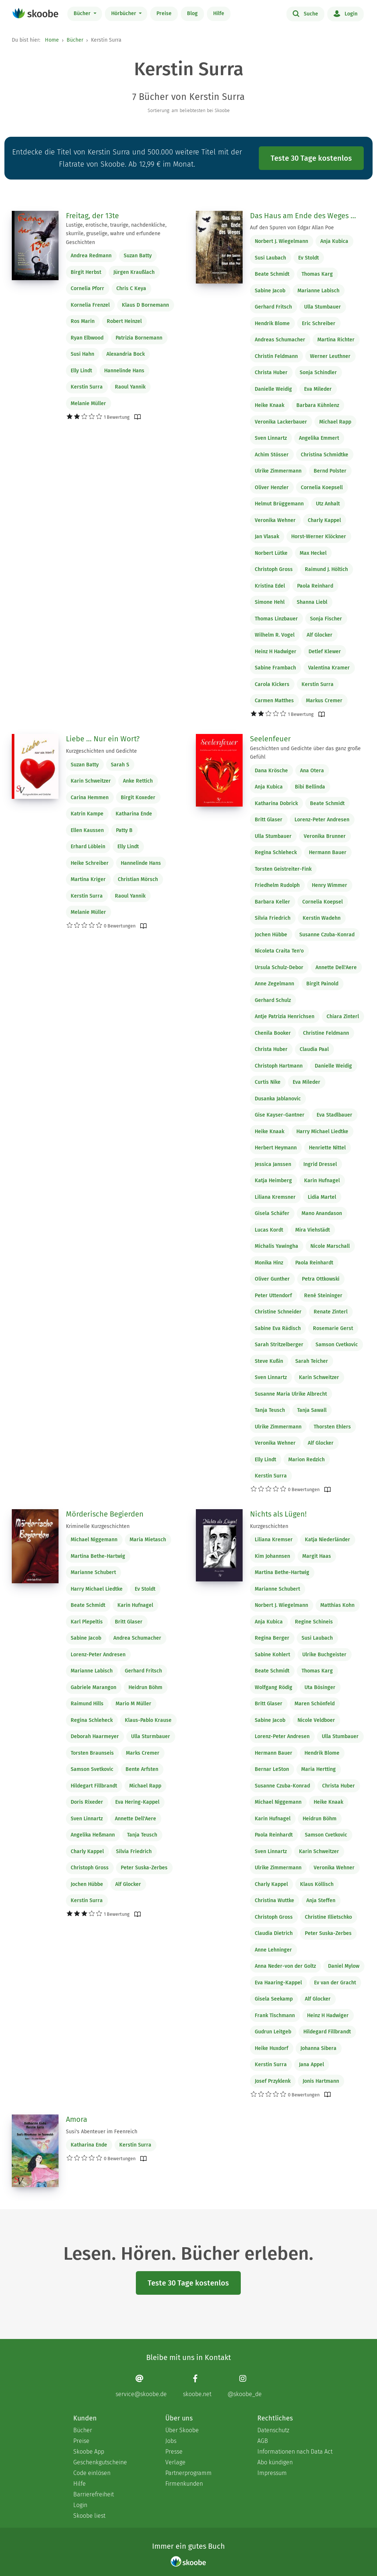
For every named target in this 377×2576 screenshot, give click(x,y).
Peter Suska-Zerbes (144, 1868)
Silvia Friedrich (272, 918)
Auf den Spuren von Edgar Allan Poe (292, 227)
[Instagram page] (244, 2386)
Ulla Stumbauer (322, 307)
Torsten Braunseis (92, 1753)
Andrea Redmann (91, 256)
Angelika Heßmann (93, 1835)
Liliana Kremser (274, 1539)
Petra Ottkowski (320, 1279)
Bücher (83, 13)
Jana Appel (311, 2064)
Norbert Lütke (271, 553)
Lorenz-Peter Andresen (322, 820)
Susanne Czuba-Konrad (327, 935)
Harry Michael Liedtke (322, 1131)
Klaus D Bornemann (145, 305)
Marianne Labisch (318, 291)
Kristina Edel (270, 586)
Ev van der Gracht (335, 1983)
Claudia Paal (314, 1049)
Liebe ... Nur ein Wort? (103, 738)
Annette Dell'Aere (336, 967)
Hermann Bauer (327, 852)
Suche (305, 13)
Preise (164, 13)
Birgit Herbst (86, 272)
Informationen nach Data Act (294, 2451)
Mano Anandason (322, 1213)
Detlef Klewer (325, 651)
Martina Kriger (88, 879)
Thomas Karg (317, 274)
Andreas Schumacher (280, 340)
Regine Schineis (314, 1622)
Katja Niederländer (327, 1539)
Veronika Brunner (325, 836)
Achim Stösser (272, 455)
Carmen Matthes (274, 700)
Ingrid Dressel (320, 1164)
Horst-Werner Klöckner (318, 536)
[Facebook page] (197, 2386)
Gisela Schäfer (272, 1213)
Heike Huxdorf (271, 2048)
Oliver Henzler (272, 487)
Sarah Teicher (311, 1361)
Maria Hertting (318, 1769)
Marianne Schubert (93, 1572)
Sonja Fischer (326, 619)
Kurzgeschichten (269, 1526)
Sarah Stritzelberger (279, 1344)
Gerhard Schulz (273, 1000)
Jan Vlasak (267, 536)
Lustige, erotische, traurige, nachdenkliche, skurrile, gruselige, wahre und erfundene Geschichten (116, 233)
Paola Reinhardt (314, 1263)
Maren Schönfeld (315, 1703)
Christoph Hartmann (279, 1066)
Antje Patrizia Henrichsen (284, 1016)
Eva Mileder (318, 389)
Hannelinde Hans (124, 371)
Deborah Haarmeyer (95, 1736)
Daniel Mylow (343, 1966)
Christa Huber (271, 372)
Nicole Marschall (330, 1246)
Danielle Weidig (273, 389)
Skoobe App (88, 2451)
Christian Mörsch (138, 879)
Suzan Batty (138, 256)
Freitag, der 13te (92, 215)
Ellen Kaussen (87, 830)
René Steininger (323, 1295)
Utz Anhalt (328, 504)
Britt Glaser (268, 820)
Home (52, 40)
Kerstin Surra (87, 387)
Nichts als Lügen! (278, 1514)
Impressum (272, 2472)
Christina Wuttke (274, 1900)
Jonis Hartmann (321, 2081)
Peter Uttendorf (273, 1295)
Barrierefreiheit (93, 2494)
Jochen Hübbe (271, 935)
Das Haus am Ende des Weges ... (303, 215)
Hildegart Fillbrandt (94, 1786)
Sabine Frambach (275, 668)
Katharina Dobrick (276, 803)
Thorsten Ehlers (332, 1427)
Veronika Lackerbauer (281, 422)
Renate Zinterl (331, 1312)
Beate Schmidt (272, 274)
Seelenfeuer (270, 738)
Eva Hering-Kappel (137, 1802)
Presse (174, 2451)
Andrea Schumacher (137, 1638)
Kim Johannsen (272, 1556)
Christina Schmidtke (324, 455)
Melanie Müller (88, 403)
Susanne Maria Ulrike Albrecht (291, 1394)
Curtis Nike (268, 1082)
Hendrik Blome (272, 323)
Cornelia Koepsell (322, 487)
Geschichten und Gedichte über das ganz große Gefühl (305, 752)
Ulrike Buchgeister (324, 1654)
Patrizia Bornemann (139, 338)
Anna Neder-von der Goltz (285, 1966)
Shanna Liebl (312, 602)
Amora (76, 2119)
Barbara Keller (272, 902)
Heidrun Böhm (145, 1687)
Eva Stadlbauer (334, 1115)
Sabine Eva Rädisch (278, 1328)
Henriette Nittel (327, 1148)
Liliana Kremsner (275, 1197)
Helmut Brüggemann (279, 504)
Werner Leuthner (330, 356)
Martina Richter (336, 340)
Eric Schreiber (318, 323)
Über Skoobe (182, 2430)
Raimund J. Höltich (326, 569)
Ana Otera (312, 770)
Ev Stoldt (308, 258)
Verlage (175, 2462)
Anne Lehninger (273, 1950)
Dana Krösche (271, 770)
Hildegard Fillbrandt (327, 2032)
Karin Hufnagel (322, 1180)
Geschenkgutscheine (100, 2462)
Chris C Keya (131, 288)
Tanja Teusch (270, 1410)
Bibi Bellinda (310, 787)
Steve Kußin (269, 1361)
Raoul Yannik (130, 387)
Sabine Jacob (270, 291)
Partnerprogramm (188, 2472)
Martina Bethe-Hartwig (98, 1556)
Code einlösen (91, 2472)
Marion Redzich (306, 1459)
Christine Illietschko (328, 1917)
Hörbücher (124, 13)
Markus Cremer (324, 700)
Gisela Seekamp (274, 1999)
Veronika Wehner (275, 520)
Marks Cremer (142, 1753)
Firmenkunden (184, 2483)
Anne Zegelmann (274, 984)
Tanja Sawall (312, 1410)
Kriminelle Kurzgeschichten (98, 1526)
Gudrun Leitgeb (273, 2032)
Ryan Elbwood (87, 338)
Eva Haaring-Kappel (278, 1983)
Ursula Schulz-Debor (279, 967)
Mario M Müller (133, 1703)
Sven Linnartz (271, 438)
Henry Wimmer (329, 885)
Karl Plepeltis (87, 1622)
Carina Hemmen (90, 797)
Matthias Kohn (337, 1605)
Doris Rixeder (87, 1802)
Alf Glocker (319, 635)
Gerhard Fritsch (273, 307)
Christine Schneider (278, 1312)
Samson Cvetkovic (337, 1344)
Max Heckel (313, 553)
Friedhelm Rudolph (277, 885)
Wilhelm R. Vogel (275, 635)
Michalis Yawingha (276, 1246)
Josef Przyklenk (272, 2081)
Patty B (124, 830)
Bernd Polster (330, 471)
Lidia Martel (322, 1197)
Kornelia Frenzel (90, 305)
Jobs (170, 2440)
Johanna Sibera (318, 2048)
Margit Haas (316, 1556)
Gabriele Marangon (93, 1687)
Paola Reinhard (315, 586)
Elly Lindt (81, 371)
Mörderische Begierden (105, 1514)
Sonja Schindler (318, 372)
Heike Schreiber (90, 863)
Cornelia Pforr (87, 288)
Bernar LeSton (272, 1769)
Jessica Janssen (273, 1164)
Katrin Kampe (87, 814)
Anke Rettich (138, 781)
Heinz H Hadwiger (275, 651)
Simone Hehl (270, 602)
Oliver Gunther (272, 1279)
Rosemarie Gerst (333, 1328)
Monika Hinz (269, 1263)
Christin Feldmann (276, 356)
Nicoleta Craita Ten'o (279, 951)
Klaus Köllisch (317, 1884)
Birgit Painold (322, 984)
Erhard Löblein (88, 846)
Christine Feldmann (326, 1033)
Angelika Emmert (319, 438)
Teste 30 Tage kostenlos (311, 158)
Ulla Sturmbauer (150, 1736)
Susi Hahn (82, 354)
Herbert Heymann (276, 1148)
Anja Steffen (320, 1900)
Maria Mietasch (148, 1539)
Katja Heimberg (273, 1180)
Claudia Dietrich (274, 1933)
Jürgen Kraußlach (134, 272)
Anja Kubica (334, 241)
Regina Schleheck (276, 852)
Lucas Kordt (269, 1230)
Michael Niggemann (94, 1539)
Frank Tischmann (275, 2015)
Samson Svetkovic (92, 1769)
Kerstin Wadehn (322, 918)
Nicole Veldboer (316, 1720)
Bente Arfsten (142, 1769)
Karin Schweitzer (91, 781)
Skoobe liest (89, 2515)
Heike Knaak (269, 405)
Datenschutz (273, 2430)
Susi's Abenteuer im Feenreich (101, 2131)
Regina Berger (272, 1638)
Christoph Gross (274, 569)
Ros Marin (83, 321)
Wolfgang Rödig (273, 1687)
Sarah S (120, 765)
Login (345, 13)
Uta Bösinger (319, 1687)
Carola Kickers (272, 684)
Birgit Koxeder (138, 797)
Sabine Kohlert (272, 1654)
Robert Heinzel (124, 321)
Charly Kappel (324, 520)
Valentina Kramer (329, 668)
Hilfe (218, 13)
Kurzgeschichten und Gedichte (101, 751)
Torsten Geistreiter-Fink (283, 869)
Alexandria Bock (125, 354)
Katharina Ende (134, 814)
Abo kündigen (275, 2462)
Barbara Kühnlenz (317, 405)
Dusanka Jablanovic (278, 1099)
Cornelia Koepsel (322, 902)
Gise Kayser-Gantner (279, 1115)
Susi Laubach (270, 258)
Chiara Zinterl (343, 1016)
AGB (262, 2440)
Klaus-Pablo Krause (148, 1720)
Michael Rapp (335, 422)
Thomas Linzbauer (276, 619)
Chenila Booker (273, 1033)
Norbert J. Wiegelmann (281, 241)
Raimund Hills (87, 1703)
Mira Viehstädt (312, 1230)
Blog (192, 13)
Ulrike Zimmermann (278, 471)
